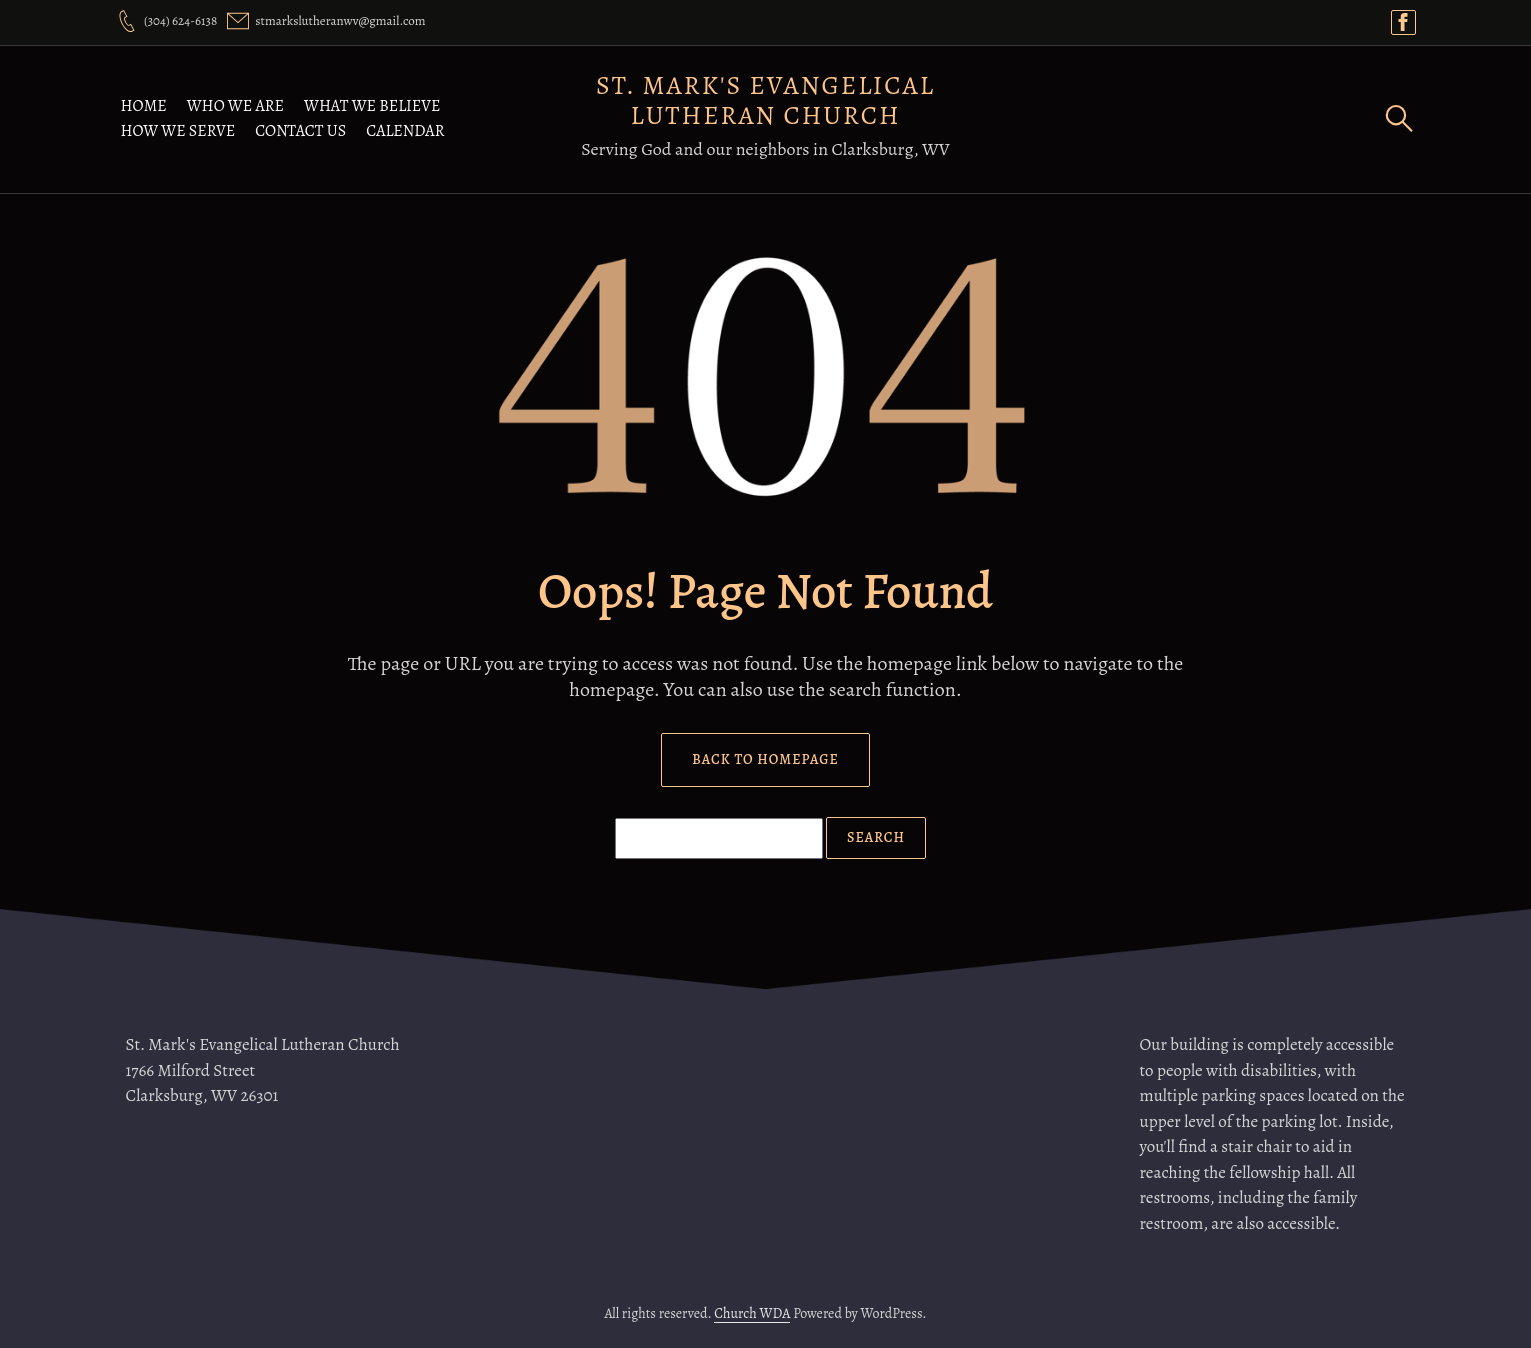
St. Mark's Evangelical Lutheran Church (765, 100)
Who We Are (235, 106)
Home (144, 106)
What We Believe (372, 106)
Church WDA (752, 1313)
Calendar (405, 131)
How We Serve (178, 131)
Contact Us (300, 131)
